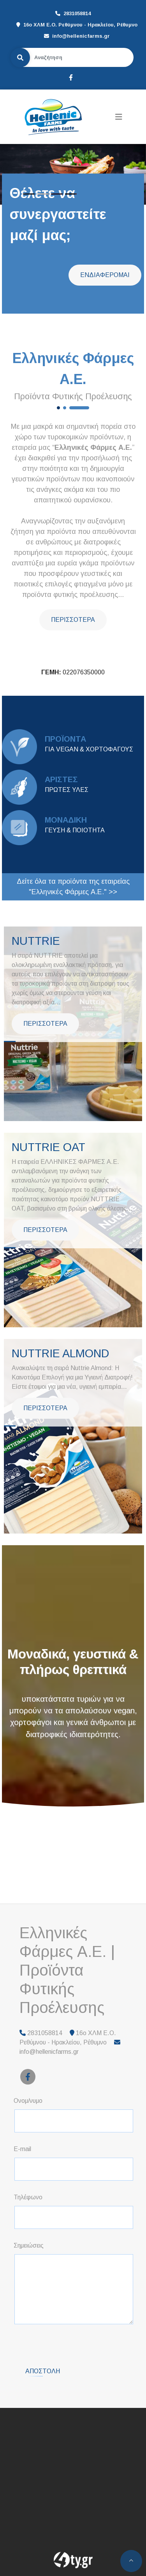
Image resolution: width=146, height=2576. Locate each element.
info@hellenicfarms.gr (81, 36)
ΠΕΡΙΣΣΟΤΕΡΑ (73, 619)
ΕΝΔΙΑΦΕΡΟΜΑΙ (105, 275)
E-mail (22, 2149)
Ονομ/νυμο (28, 2100)
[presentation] (74, 2345)
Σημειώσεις (29, 2245)
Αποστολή (42, 2371)
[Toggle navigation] (119, 117)
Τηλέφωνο (28, 2197)
